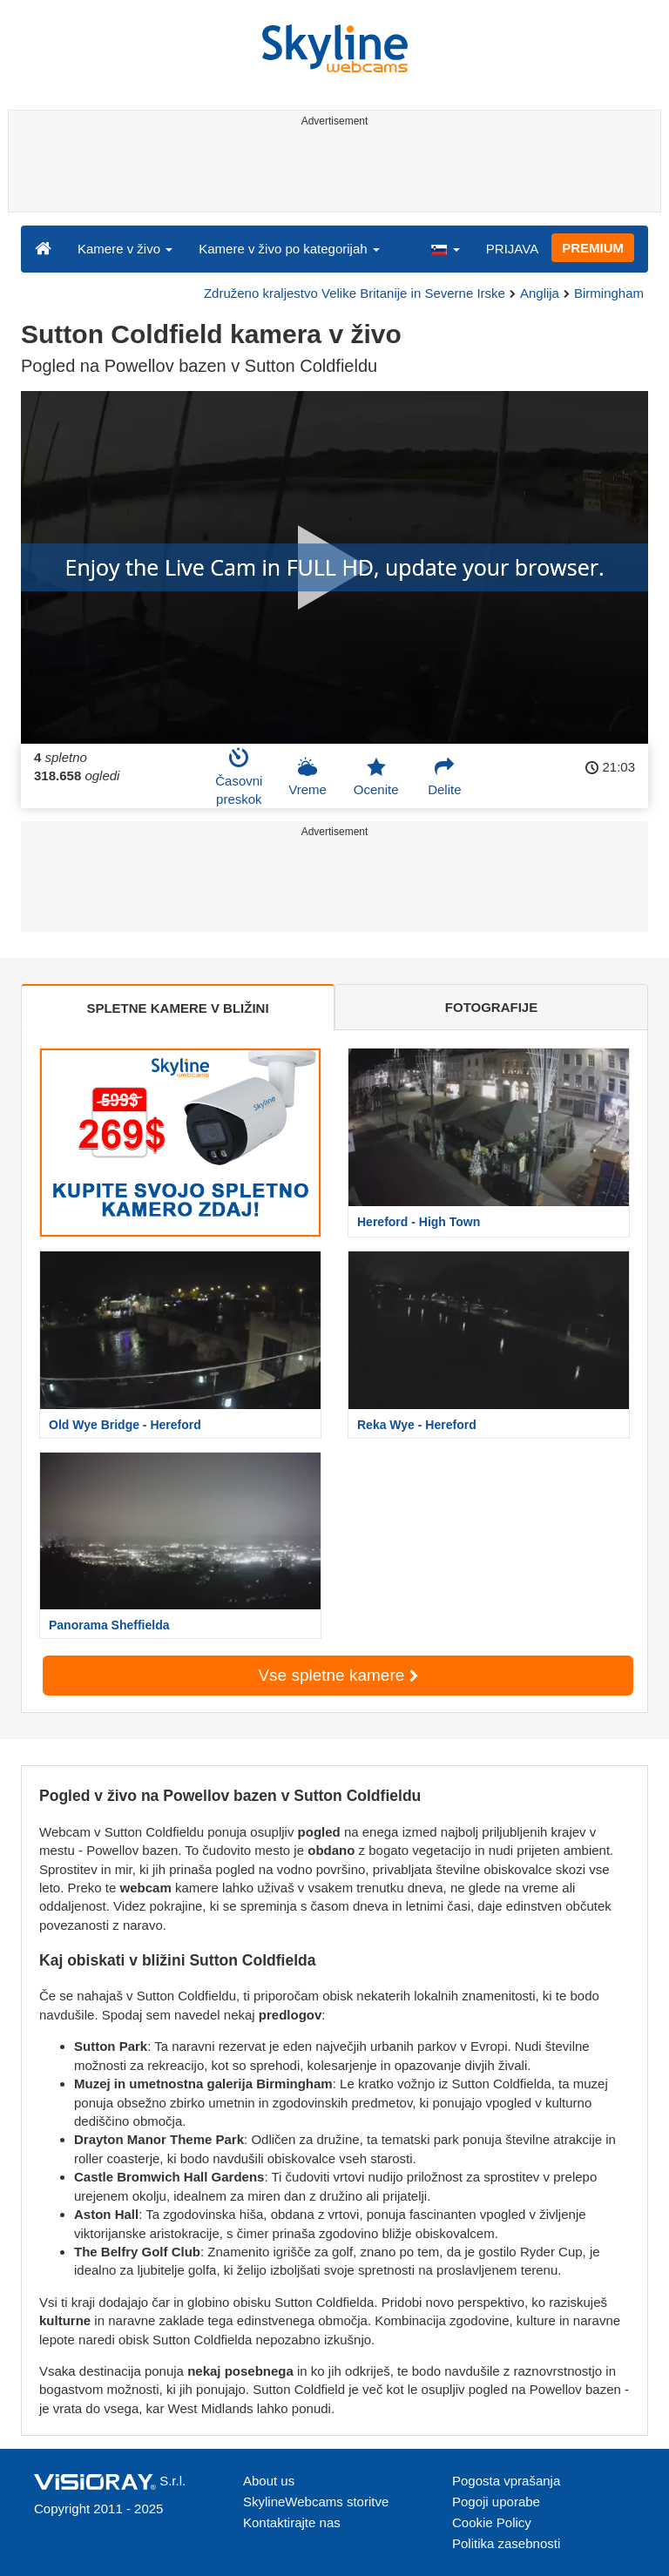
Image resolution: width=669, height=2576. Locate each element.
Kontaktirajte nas (292, 2522)
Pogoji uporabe (496, 2501)
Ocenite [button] (376, 777)
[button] (445, 248)
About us (268, 2480)
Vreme (307, 777)
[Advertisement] (331, 172)
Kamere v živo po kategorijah (289, 248)
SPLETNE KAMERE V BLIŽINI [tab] (177, 1008)
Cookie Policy (491, 2522)
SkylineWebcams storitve (316, 2501)
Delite (444, 777)
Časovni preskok (238, 776)
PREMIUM (593, 247)
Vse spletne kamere (337, 1675)
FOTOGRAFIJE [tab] (491, 1007)
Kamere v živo (125, 248)
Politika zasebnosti (506, 2543)
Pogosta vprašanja (506, 2480)
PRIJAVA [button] (512, 248)
